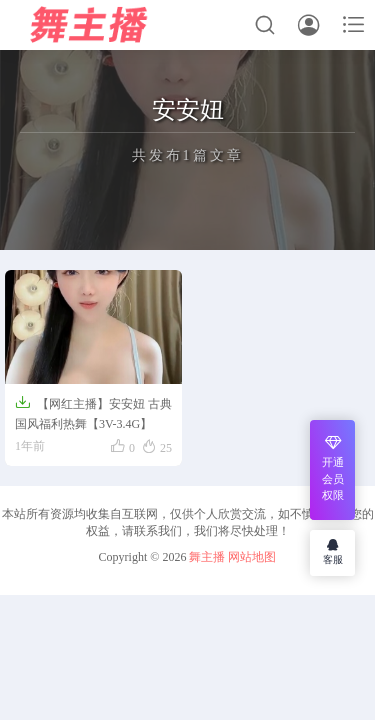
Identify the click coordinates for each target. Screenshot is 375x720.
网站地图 (252, 557)
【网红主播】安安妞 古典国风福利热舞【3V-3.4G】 (93, 412)
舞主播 (207, 557)
